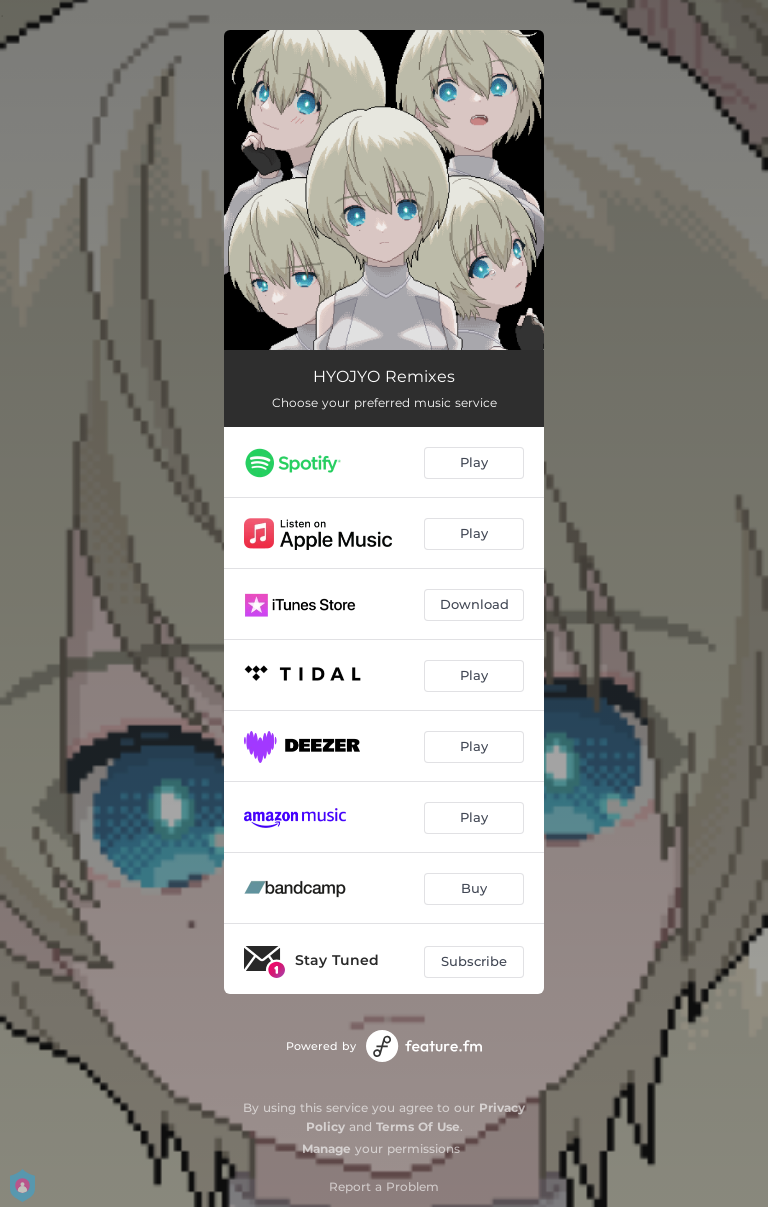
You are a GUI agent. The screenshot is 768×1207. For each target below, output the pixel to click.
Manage (326, 1148)
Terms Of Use (418, 1126)
